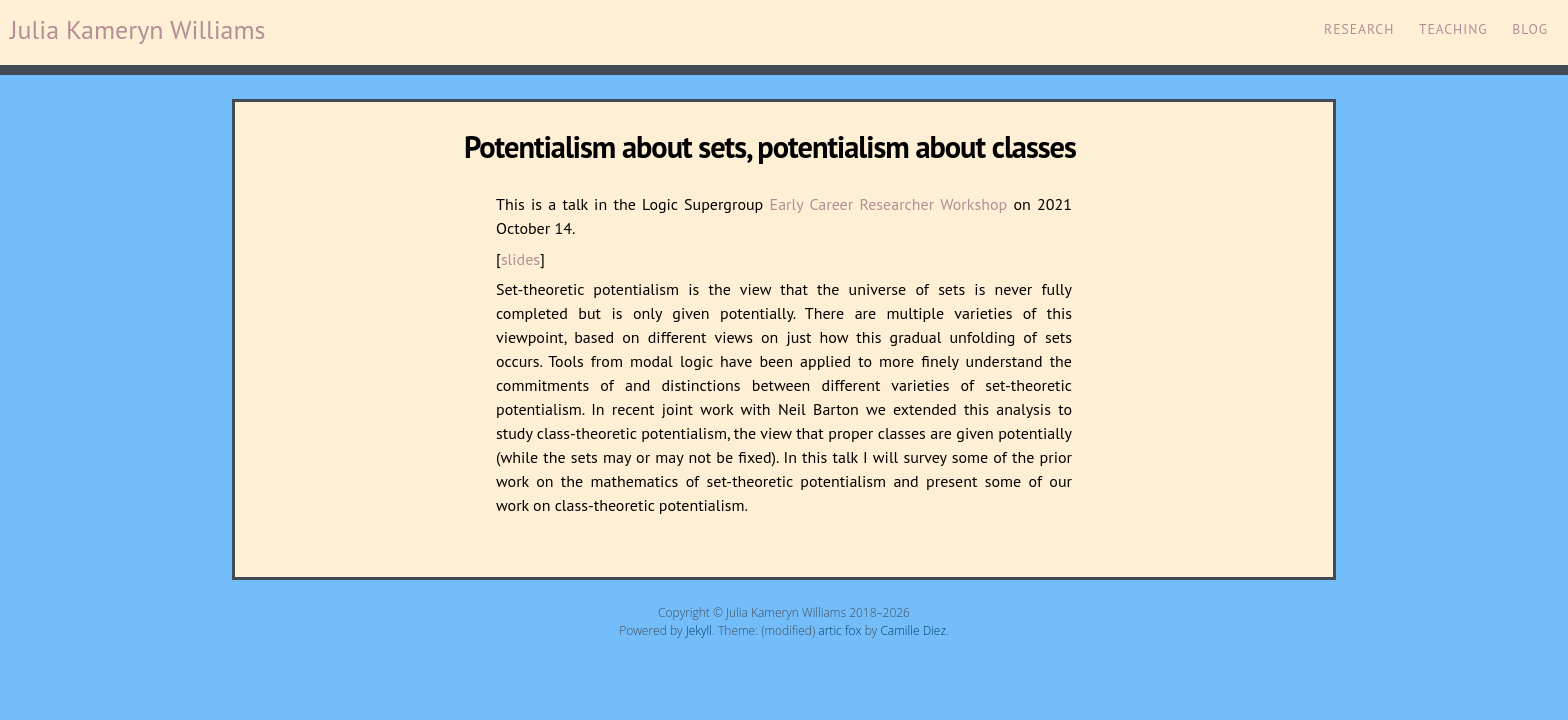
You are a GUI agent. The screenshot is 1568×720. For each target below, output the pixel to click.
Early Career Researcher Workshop (889, 204)
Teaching (1453, 29)
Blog (1530, 29)
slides (520, 259)
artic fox (839, 630)
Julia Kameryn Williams (138, 29)
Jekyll (699, 630)
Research (1359, 29)
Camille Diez (913, 630)
